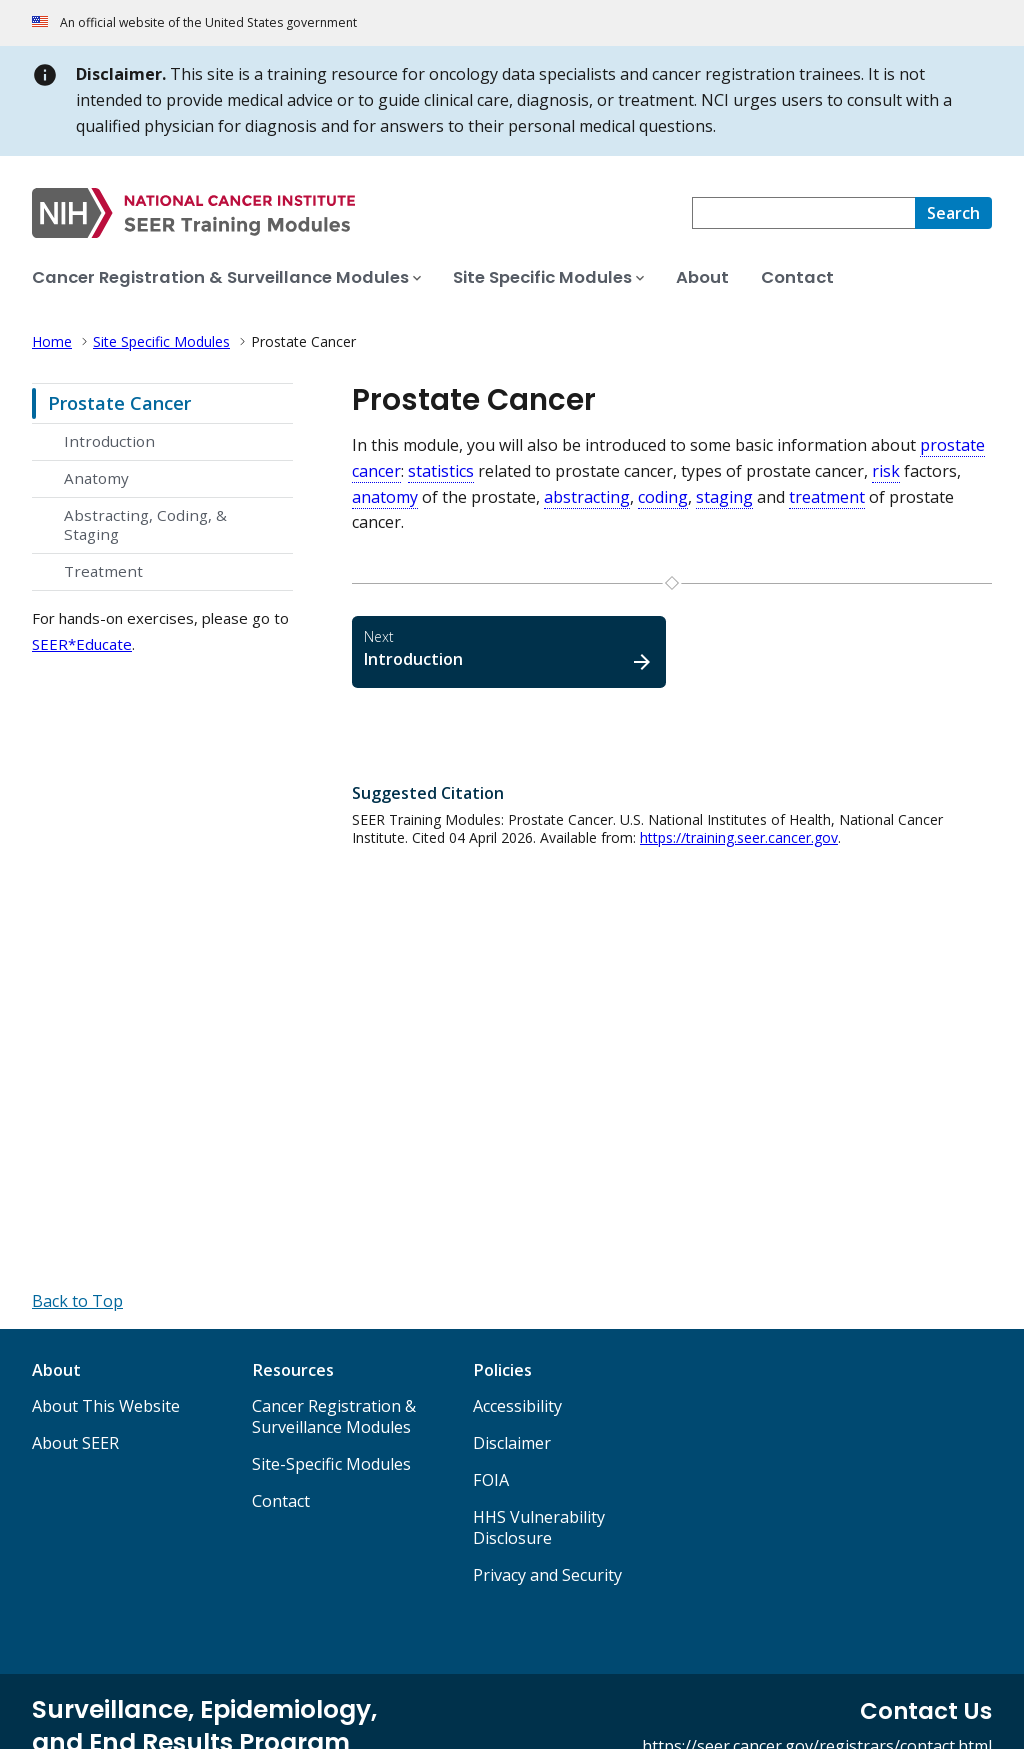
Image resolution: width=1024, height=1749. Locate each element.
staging (724, 497)
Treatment (103, 571)
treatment (827, 497)
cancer (376, 471)
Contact (281, 1501)
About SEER (75, 1443)
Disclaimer (512, 1443)
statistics (441, 471)
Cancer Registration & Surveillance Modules (334, 1416)
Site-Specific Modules (331, 1464)
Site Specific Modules (161, 341)
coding (663, 497)
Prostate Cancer (119, 403)
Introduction (109, 441)
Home (52, 341)
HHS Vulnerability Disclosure (539, 1527)
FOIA (491, 1480)
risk (886, 471)
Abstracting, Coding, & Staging (145, 525)
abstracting (587, 497)
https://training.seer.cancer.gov (739, 837)
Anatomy (96, 478)
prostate (952, 445)
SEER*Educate (82, 644)
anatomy (385, 497)
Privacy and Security (547, 1575)
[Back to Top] (77, 1301)
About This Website (106, 1406)
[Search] (953, 213)
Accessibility (517, 1406)
